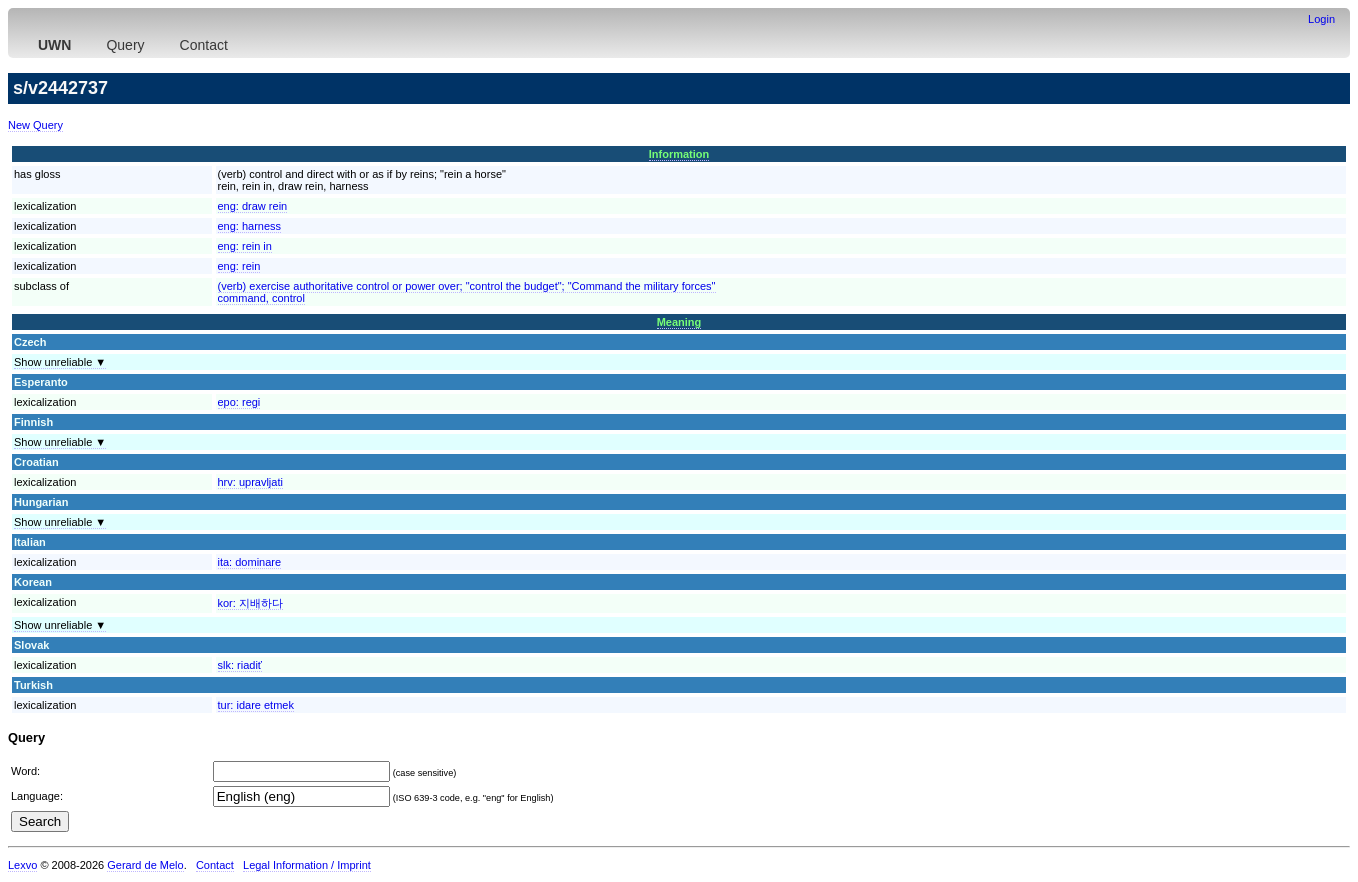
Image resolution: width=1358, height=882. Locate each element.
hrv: (250, 482)
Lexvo (22, 865)
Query (125, 45)
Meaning (679, 322)
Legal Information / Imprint (307, 865)
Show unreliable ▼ (60, 362)
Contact (204, 45)
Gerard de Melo (145, 865)
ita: (250, 562)
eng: (253, 206)
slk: (240, 665)
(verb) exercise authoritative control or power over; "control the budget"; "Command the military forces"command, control (467, 292)
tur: (256, 705)
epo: (239, 402)
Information (679, 154)
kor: (250, 603)
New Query (35, 125)
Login (1321, 19)
